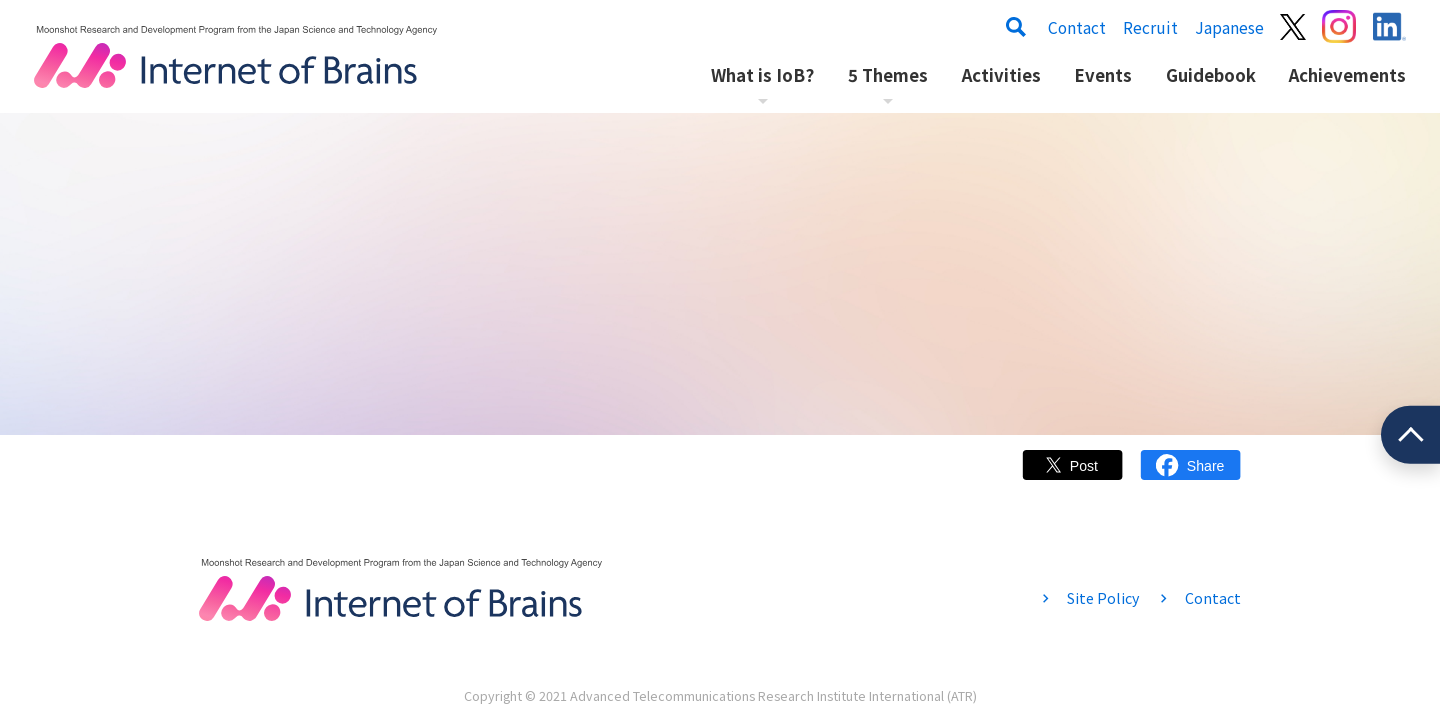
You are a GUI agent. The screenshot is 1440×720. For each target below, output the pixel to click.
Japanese (1229, 27)
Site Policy (1103, 597)
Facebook (1190, 475)
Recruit (1150, 27)
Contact (1077, 27)
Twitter (1072, 475)
